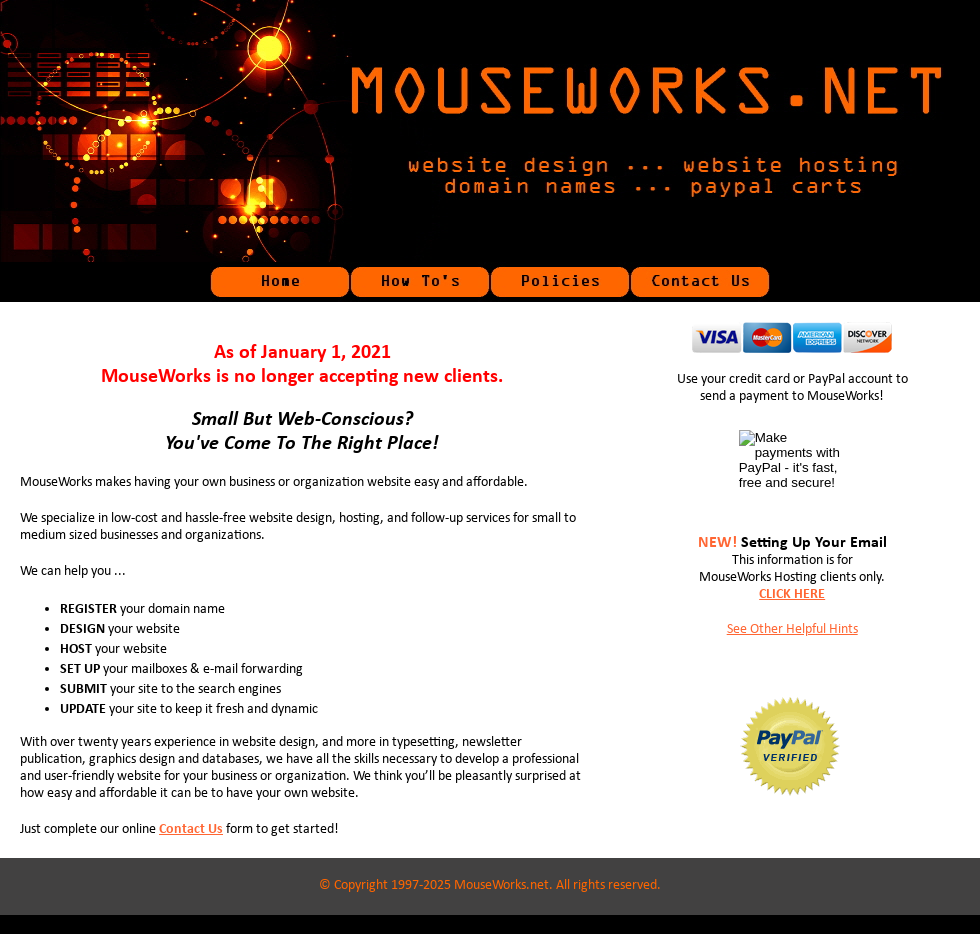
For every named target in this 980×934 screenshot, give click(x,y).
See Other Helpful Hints (792, 629)
